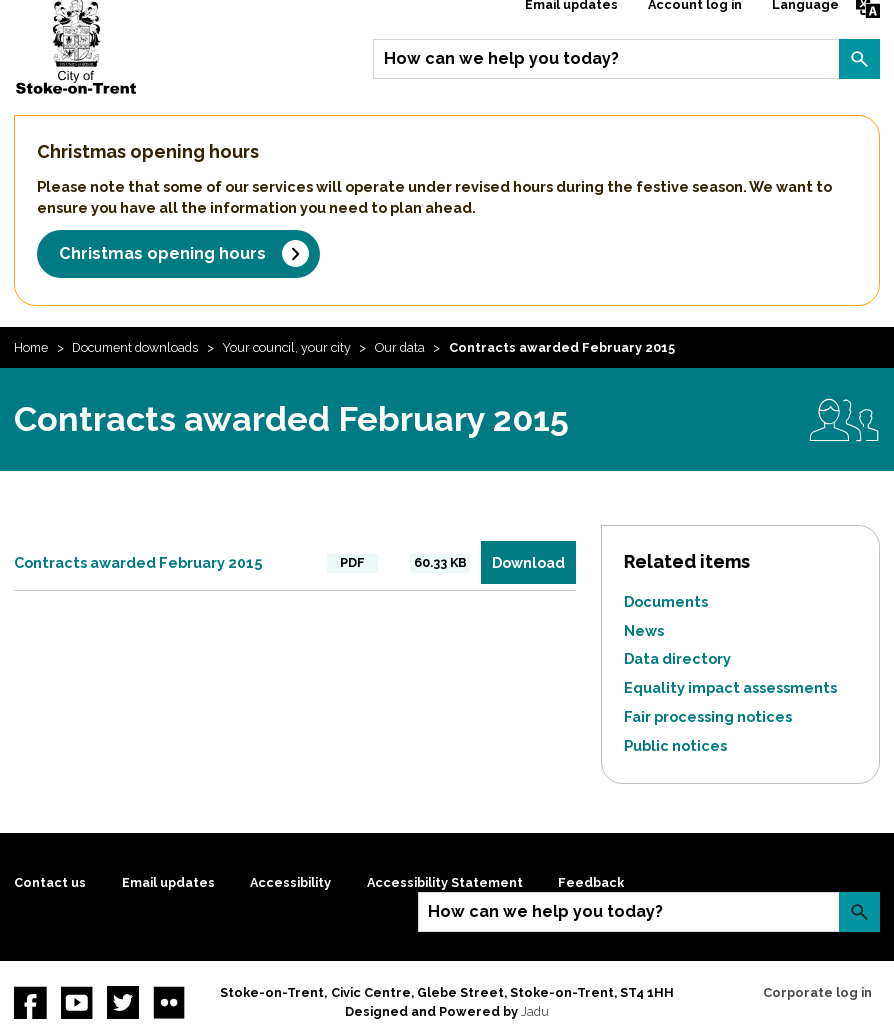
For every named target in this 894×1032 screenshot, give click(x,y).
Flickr (169, 1002)
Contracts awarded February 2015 (138, 562)
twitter (123, 1002)
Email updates (168, 882)
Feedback (591, 882)
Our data (400, 347)
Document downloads (135, 347)
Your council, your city (286, 347)
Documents (666, 601)
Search (859, 59)
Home (31, 347)
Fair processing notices (708, 716)
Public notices (675, 745)
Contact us (50, 882)
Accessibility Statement (445, 882)
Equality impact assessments (730, 687)
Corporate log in (817, 992)
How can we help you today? (501, 58)
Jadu (535, 1011)
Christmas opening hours (162, 253)
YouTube (77, 1002)
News (644, 630)
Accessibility (290, 882)
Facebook (30, 1002)
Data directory (677, 658)
